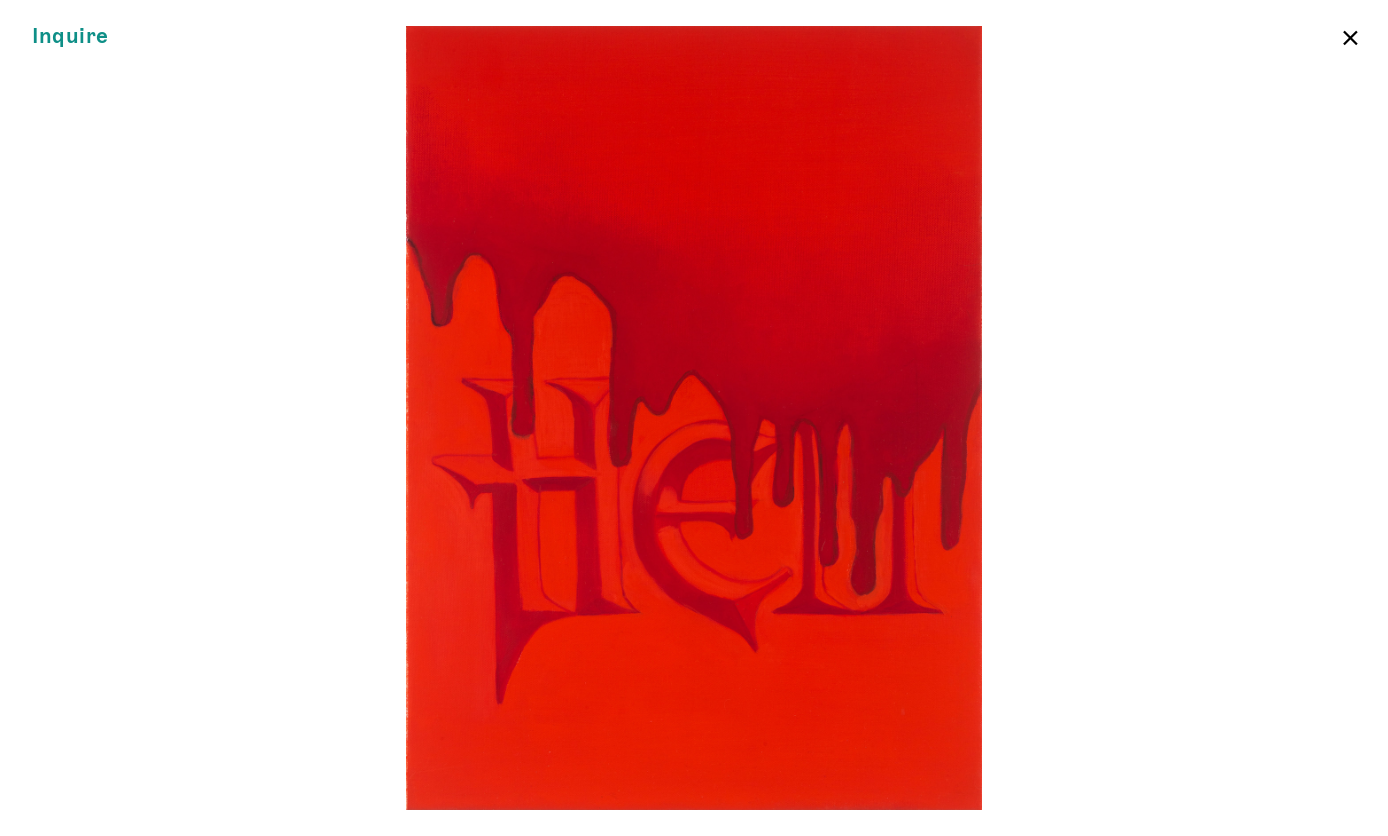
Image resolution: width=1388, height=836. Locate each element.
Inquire (70, 36)
